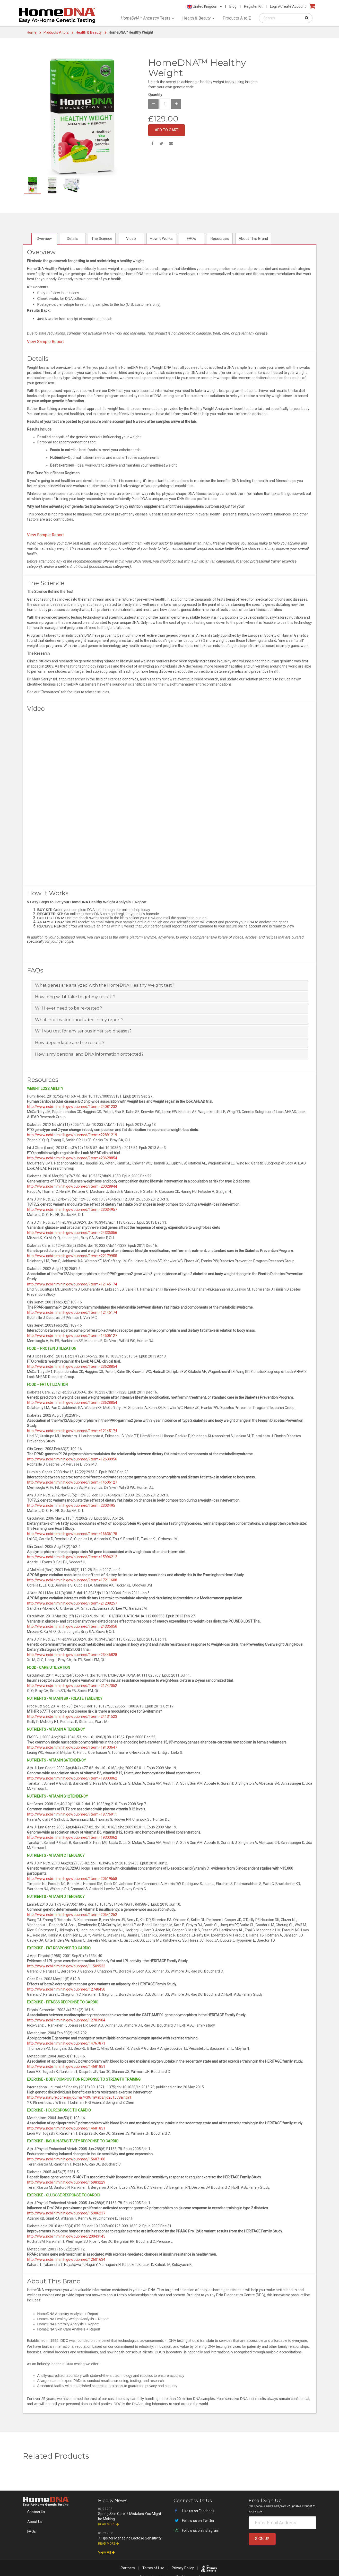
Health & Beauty (89, 32)
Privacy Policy (183, 2568)
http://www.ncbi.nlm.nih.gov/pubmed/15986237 (66, 2213)
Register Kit (253, 6)
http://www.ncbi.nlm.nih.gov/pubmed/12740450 (66, 1989)
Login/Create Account (288, 6)
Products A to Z (237, 18)
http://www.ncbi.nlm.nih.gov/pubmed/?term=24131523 (72, 1716)
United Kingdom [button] (204, 6)
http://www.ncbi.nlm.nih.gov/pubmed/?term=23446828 (72, 1655)
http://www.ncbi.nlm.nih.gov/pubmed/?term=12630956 (72, 1459)
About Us (34, 2522)
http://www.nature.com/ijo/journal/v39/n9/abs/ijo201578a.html (79, 2097)
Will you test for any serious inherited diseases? (83, 1031)
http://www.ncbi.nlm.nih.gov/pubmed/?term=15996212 (72, 1557)
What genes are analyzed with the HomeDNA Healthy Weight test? (104, 985)
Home (32, 32)
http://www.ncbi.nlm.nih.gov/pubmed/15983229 (66, 2182)
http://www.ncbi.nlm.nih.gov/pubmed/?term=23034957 (72, 1209)
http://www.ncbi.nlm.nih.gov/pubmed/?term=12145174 (72, 1284)
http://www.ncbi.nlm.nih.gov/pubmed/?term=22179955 (72, 1256)
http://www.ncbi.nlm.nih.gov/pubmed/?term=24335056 (72, 1233)
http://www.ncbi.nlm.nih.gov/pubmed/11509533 (66, 1966)
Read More (108, 2524)
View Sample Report (45, 341)
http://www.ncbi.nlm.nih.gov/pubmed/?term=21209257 (72, 1603)
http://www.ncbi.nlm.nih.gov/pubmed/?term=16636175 (72, 1534)
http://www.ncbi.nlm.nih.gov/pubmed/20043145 (66, 2236)
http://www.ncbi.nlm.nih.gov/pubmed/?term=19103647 (72, 1747)
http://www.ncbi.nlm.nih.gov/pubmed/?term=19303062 (72, 1778)
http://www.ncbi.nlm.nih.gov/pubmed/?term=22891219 (72, 1135)
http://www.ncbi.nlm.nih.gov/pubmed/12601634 (66, 2259)
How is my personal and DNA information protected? (89, 1054)
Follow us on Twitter (194, 2520)
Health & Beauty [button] (198, 18)
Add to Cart (166, 130)
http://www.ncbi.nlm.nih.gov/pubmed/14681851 (66, 2066)
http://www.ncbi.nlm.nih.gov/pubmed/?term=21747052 (72, 1686)
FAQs (31, 2531)
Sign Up (262, 2538)
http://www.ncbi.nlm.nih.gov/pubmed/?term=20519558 (72, 1879)
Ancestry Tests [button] (147, 18)
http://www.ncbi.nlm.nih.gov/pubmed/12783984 (66, 2020)
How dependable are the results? (70, 1042)
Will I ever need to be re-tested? (68, 1008)
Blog (233, 6)
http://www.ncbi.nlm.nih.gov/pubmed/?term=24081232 (72, 1107)
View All (106, 2552)
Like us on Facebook (194, 2511)
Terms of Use (153, 2568)
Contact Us (36, 2512)
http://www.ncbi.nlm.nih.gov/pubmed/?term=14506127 (72, 1336)
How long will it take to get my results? (75, 996)
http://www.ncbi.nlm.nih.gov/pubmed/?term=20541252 (72, 1915)
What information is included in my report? (79, 1019)
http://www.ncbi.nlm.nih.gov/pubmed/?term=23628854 (72, 1158)
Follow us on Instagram (197, 2530)
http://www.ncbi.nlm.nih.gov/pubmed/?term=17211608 (72, 1580)
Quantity (155, 95)
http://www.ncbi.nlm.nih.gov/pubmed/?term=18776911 (72, 1814)
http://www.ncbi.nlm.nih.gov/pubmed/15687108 (66, 2159)
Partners (128, 2568)
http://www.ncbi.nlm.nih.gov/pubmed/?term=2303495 (71, 1505)
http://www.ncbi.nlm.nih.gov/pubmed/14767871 (66, 2043)
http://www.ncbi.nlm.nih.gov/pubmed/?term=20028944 (72, 1186)
